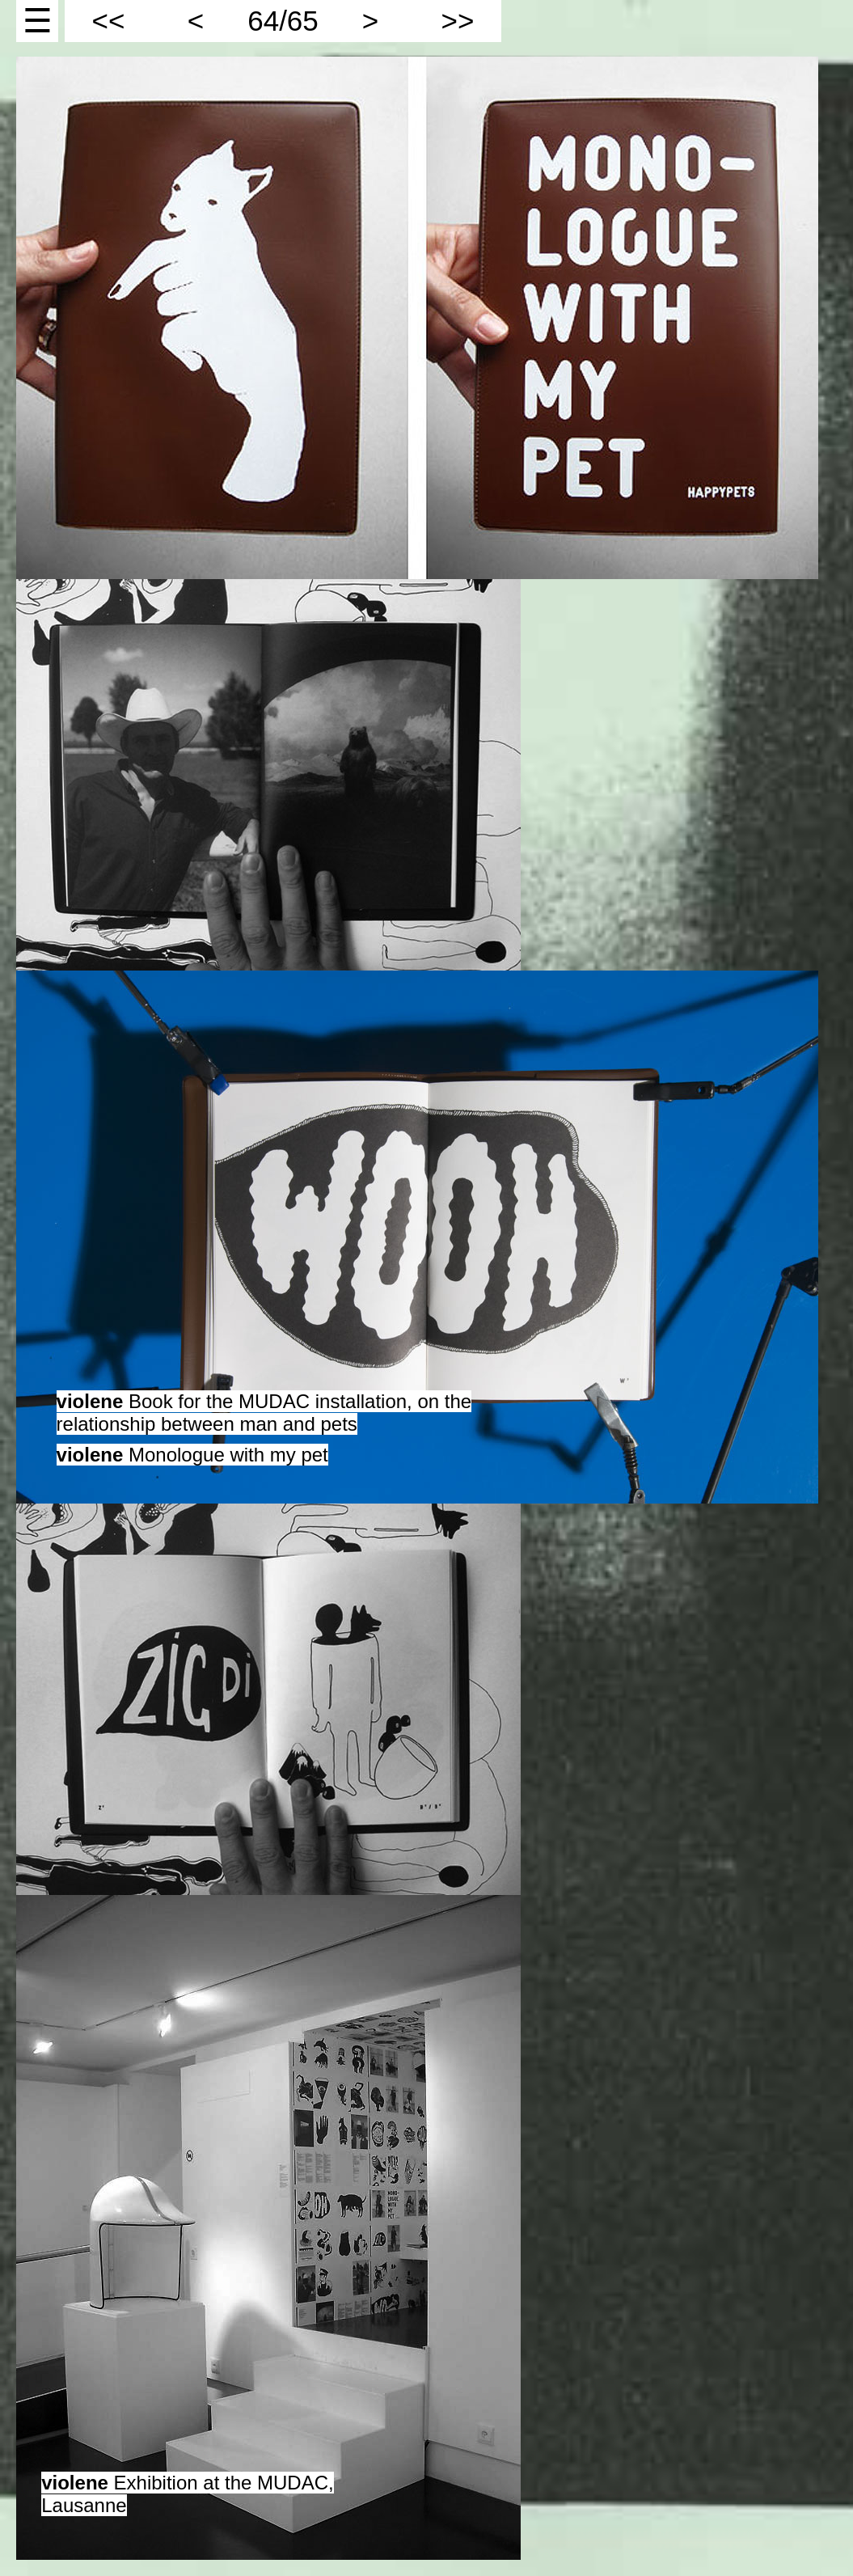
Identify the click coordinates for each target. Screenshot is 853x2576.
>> (458, 20)
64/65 (283, 20)
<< (108, 20)
